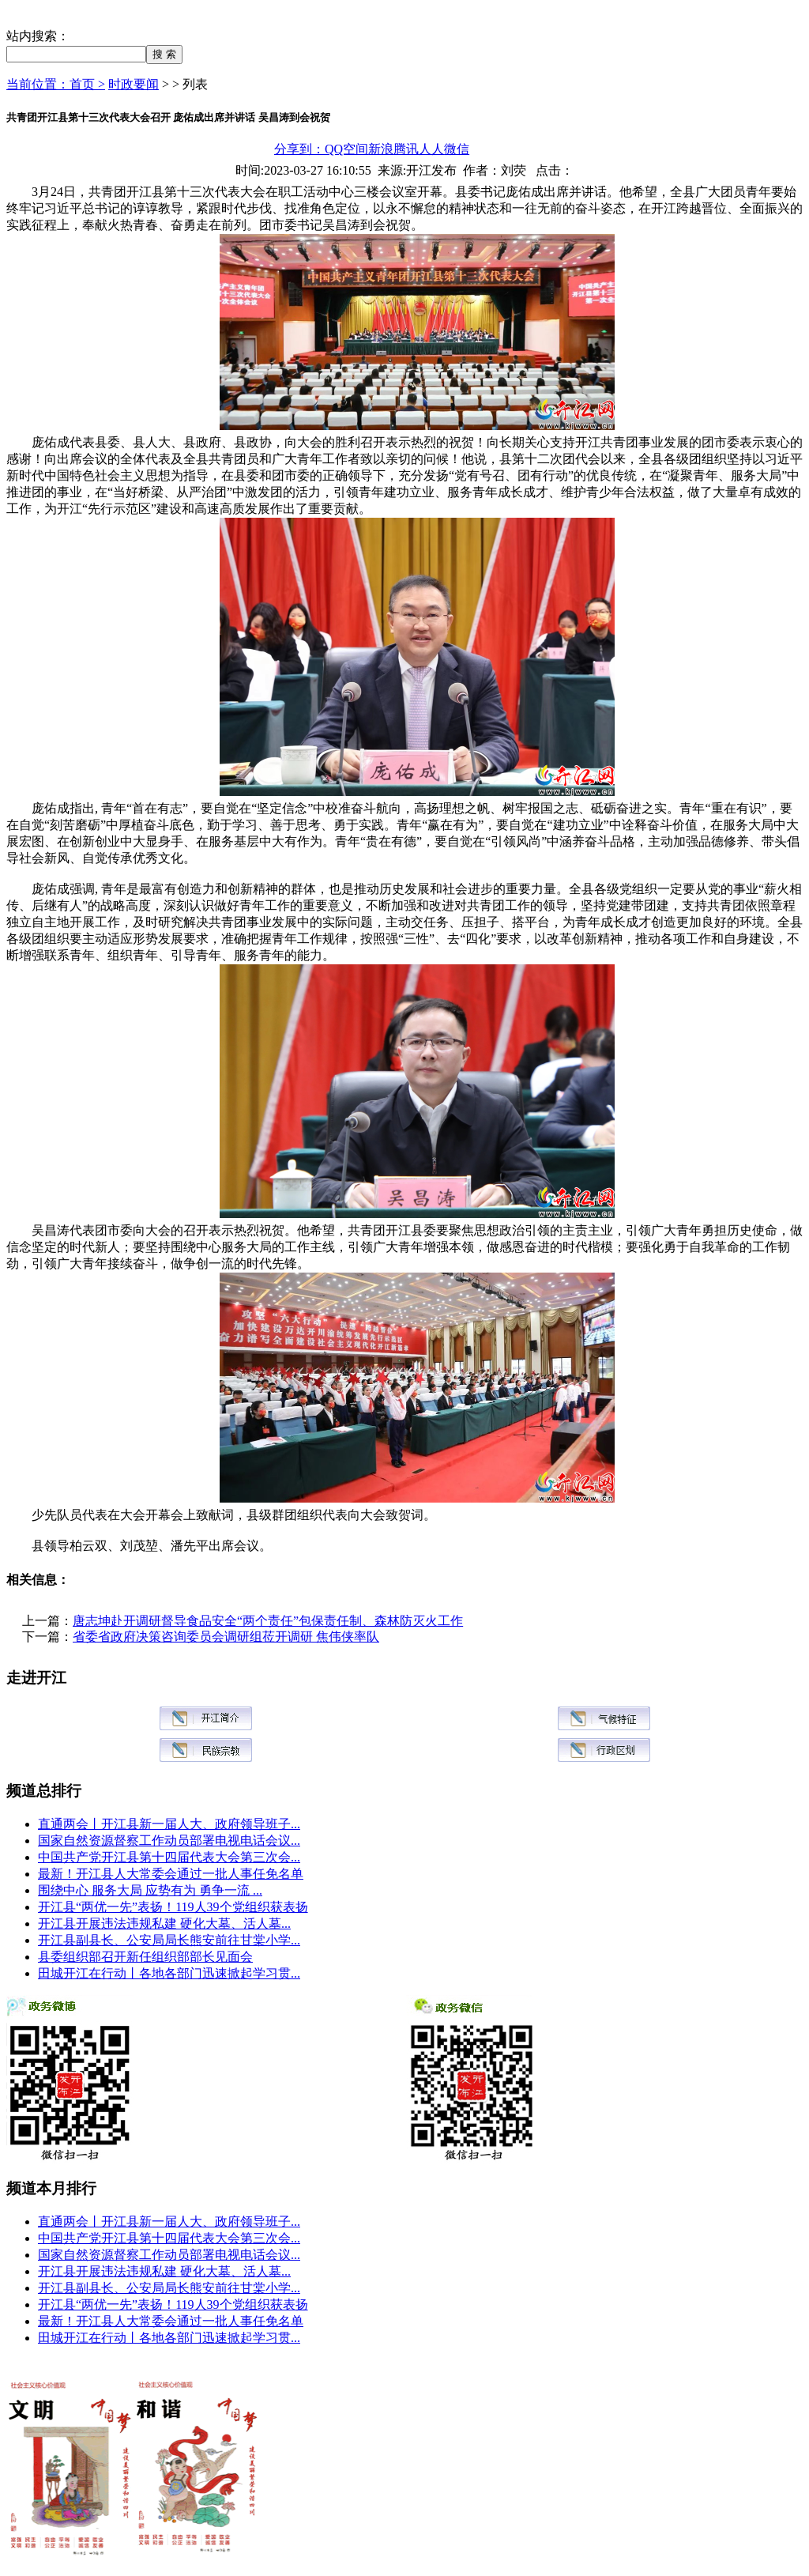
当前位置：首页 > (55, 84)
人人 (431, 149)
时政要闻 (133, 84)
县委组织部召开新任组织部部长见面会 (145, 1956)
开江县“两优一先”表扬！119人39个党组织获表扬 (173, 1907)
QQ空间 (346, 149)
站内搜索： (38, 36)
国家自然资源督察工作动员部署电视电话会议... (169, 1840)
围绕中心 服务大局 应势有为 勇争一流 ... (150, 1890)
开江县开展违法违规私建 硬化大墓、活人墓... (164, 1923)
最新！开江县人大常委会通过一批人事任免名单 (170, 1873)
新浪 (380, 149)
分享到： (299, 149)
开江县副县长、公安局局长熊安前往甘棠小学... (169, 1940)
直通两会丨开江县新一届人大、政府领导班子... (169, 1824)
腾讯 (406, 149)
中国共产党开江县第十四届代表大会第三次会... (169, 1857)
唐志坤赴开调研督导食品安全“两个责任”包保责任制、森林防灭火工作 (268, 1620)
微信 (456, 149)
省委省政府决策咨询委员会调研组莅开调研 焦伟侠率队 (226, 1636)
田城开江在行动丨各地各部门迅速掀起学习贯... (169, 1973)
